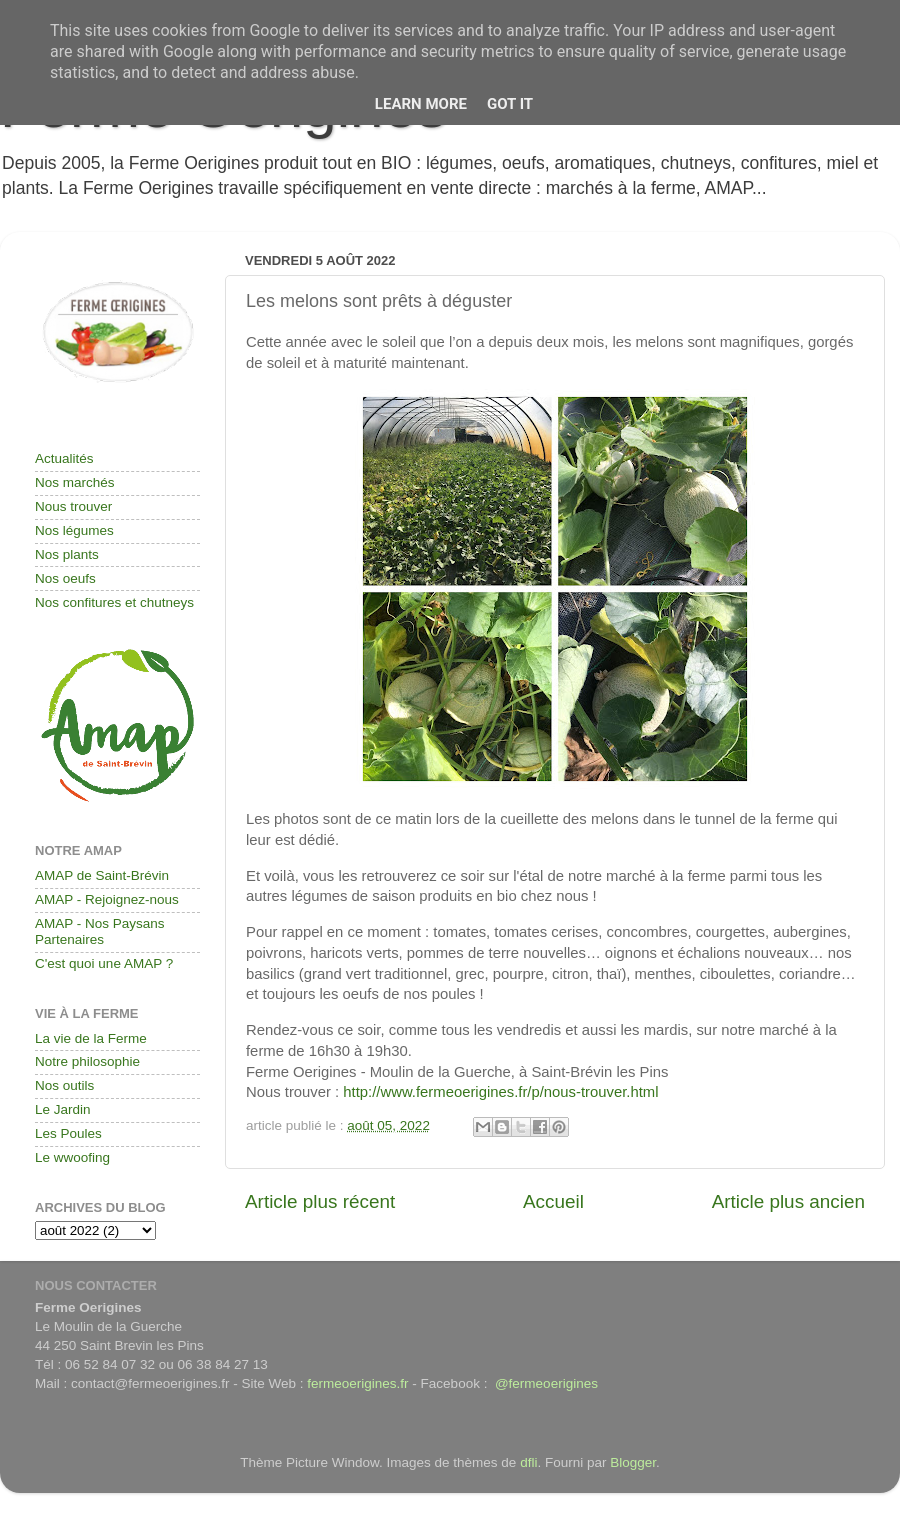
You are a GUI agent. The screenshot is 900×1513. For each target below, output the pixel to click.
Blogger (633, 1462)
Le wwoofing (72, 1157)
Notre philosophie (87, 1061)
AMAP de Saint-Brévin (102, 875)
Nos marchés (75, 482)
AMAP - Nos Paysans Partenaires (100, 931)
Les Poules (68, 1133)
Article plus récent (320, 1201)
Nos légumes (74, 530)
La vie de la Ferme (91, 1038)
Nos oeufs (65, 578)
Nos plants (67, 554)
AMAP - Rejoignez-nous (107, 899)
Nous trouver (73, 506)
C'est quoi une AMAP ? (104, 963)
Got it (510, 104)
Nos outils (64, 1085)
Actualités (64, 458)
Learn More (421, 104)
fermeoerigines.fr (357, 1383)
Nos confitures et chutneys (114, 602)
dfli (528, 1462)
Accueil (553, 1201)
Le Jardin (63, 1109)
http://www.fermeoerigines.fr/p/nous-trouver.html (500, 1092)
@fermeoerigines (546, 1383)
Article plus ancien (788, 1201)
